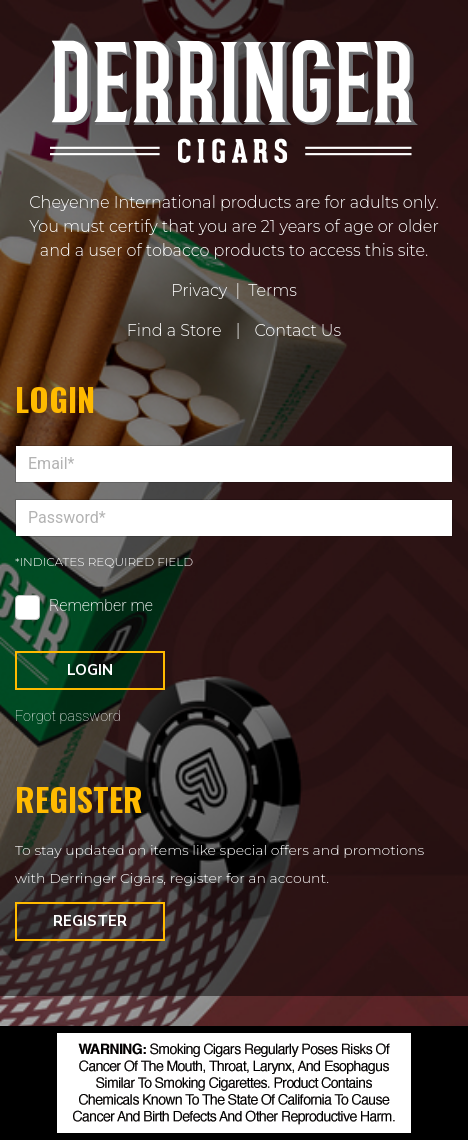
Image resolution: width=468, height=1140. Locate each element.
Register (90, 921)
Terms (272, 290)
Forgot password (68, 716)
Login (90, 670)
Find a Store (174, 330)
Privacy (199, 290)
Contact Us (297, 330)
